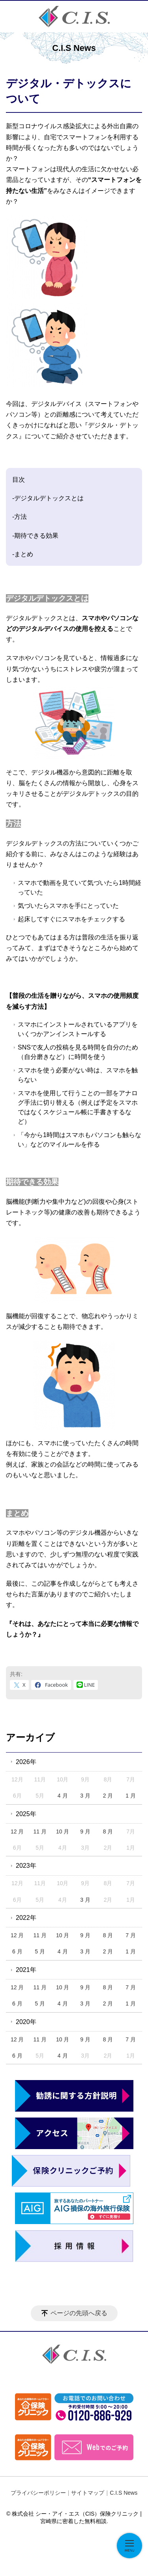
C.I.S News (123, 2493)
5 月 (40, 1951)
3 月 (85, 1795)
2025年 (26, 1814)
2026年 (26, 1761)
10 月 (62, 1831)
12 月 (17, 1831)
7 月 (131, 1935)
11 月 (39, 1831)
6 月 (17, 1951)
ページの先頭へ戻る (79, 2313)
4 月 (63, 1795)
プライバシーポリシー (38, 2493)
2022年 (26, 1917)
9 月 (85, 1831)
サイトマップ (87, 2493)
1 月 (131, 1795)
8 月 (108, 1831)
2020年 (26, 2022)
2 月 (108, 1795)
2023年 (26, 1865)
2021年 (26, 1969)
